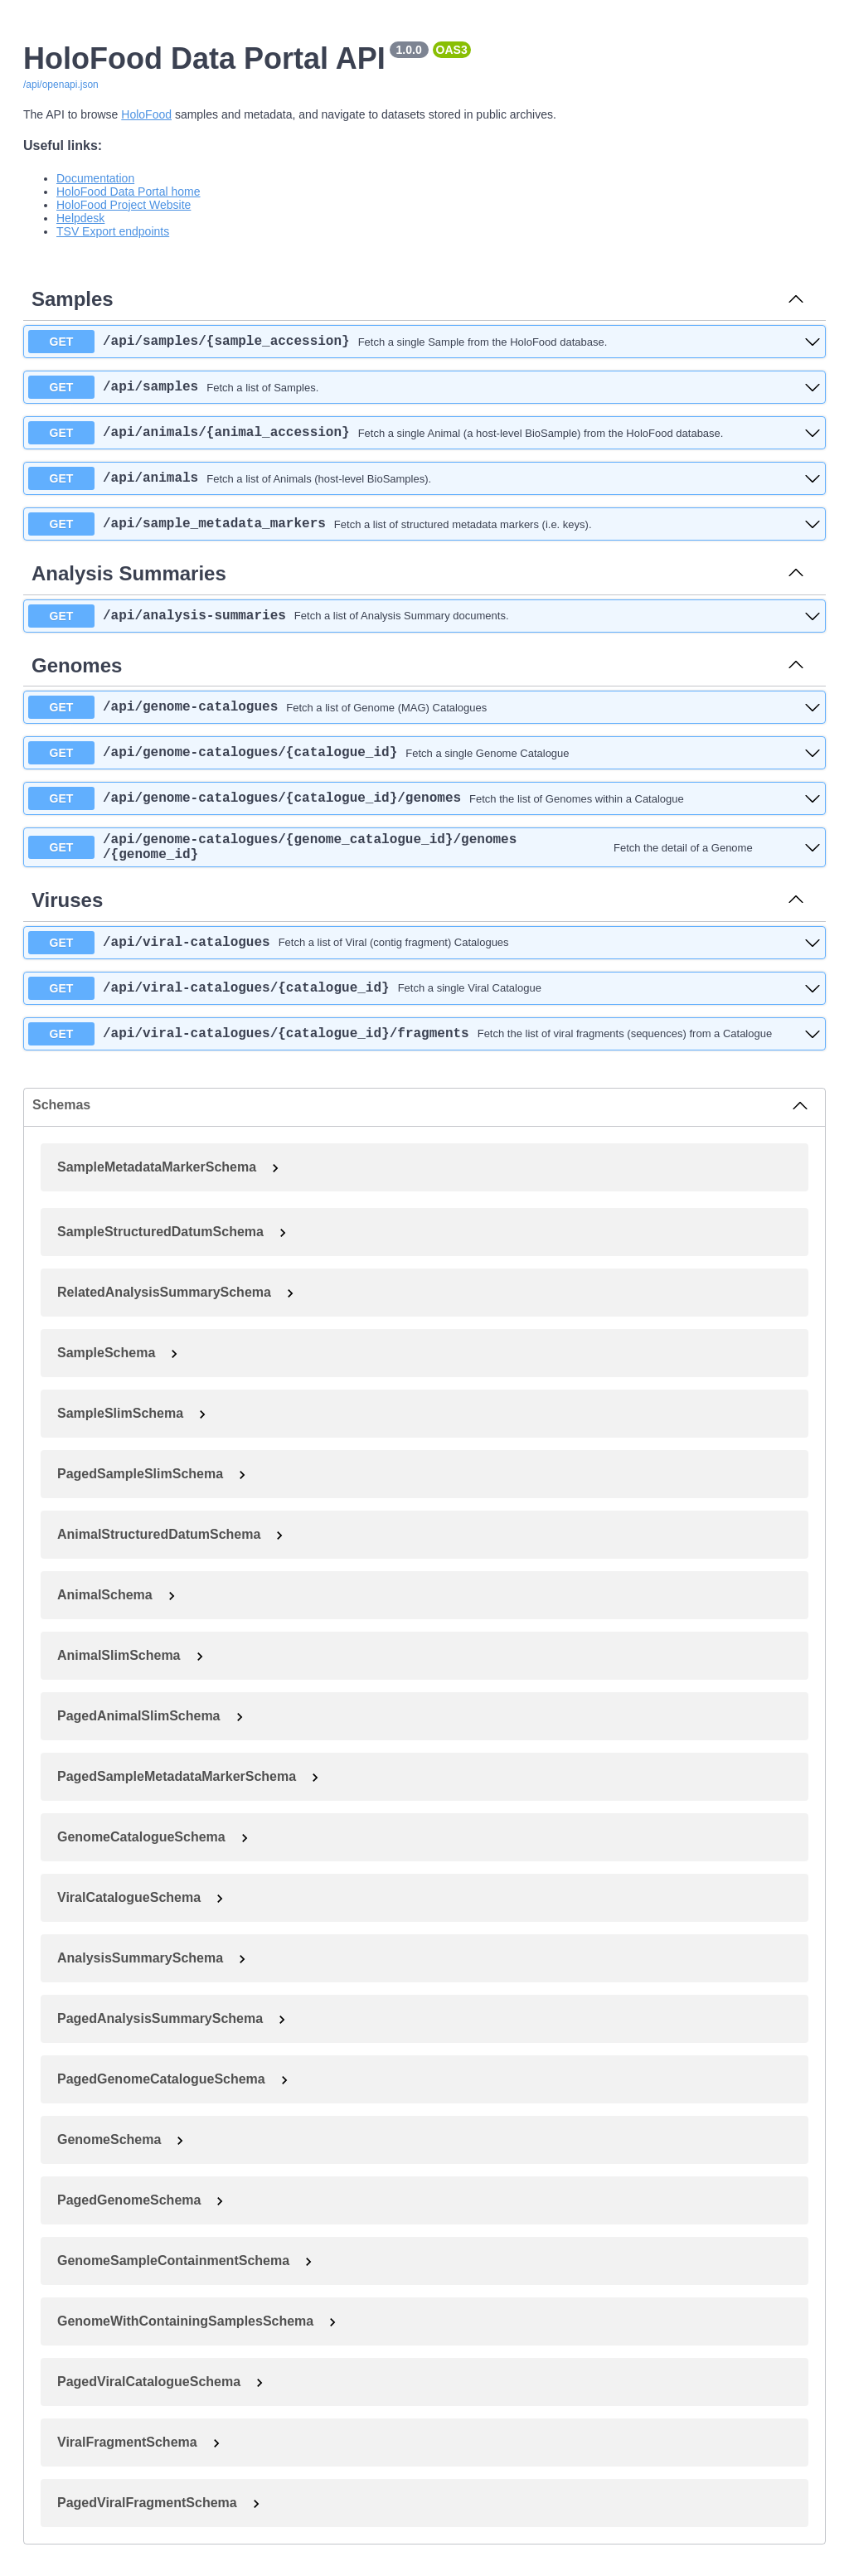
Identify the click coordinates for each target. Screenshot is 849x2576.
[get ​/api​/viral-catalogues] (424, 949)
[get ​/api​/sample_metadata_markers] (424, 524)
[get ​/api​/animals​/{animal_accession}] (424, 432)
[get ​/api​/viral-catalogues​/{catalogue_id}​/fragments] (424, 1040)
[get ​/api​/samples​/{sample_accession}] (424, 341)
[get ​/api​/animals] (424, 478)
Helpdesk (80, 218)
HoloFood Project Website (123, 204)
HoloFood (146, 114)
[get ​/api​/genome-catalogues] (424, 707)
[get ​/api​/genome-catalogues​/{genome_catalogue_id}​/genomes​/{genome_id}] (424, 850)
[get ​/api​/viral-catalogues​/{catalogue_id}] (424, 995)
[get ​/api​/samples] (424, 387)
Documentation (95, 178)
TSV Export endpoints (112, 231)
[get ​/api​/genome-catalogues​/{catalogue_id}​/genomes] (424, 798)
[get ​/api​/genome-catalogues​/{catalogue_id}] (424, 752)
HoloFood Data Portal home (128, 191)
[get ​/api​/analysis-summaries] (424, 616)
